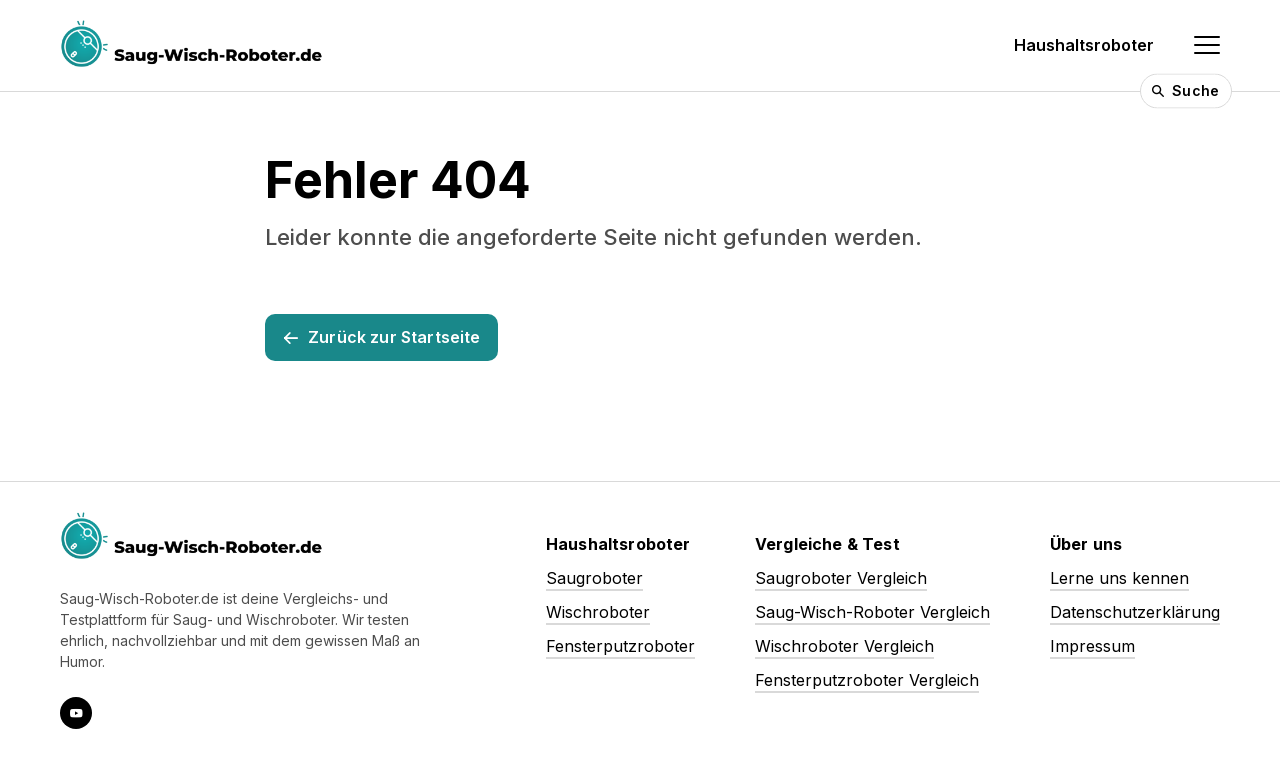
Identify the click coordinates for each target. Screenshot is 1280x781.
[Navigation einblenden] (1207, 45)
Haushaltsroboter (1084, 45)
